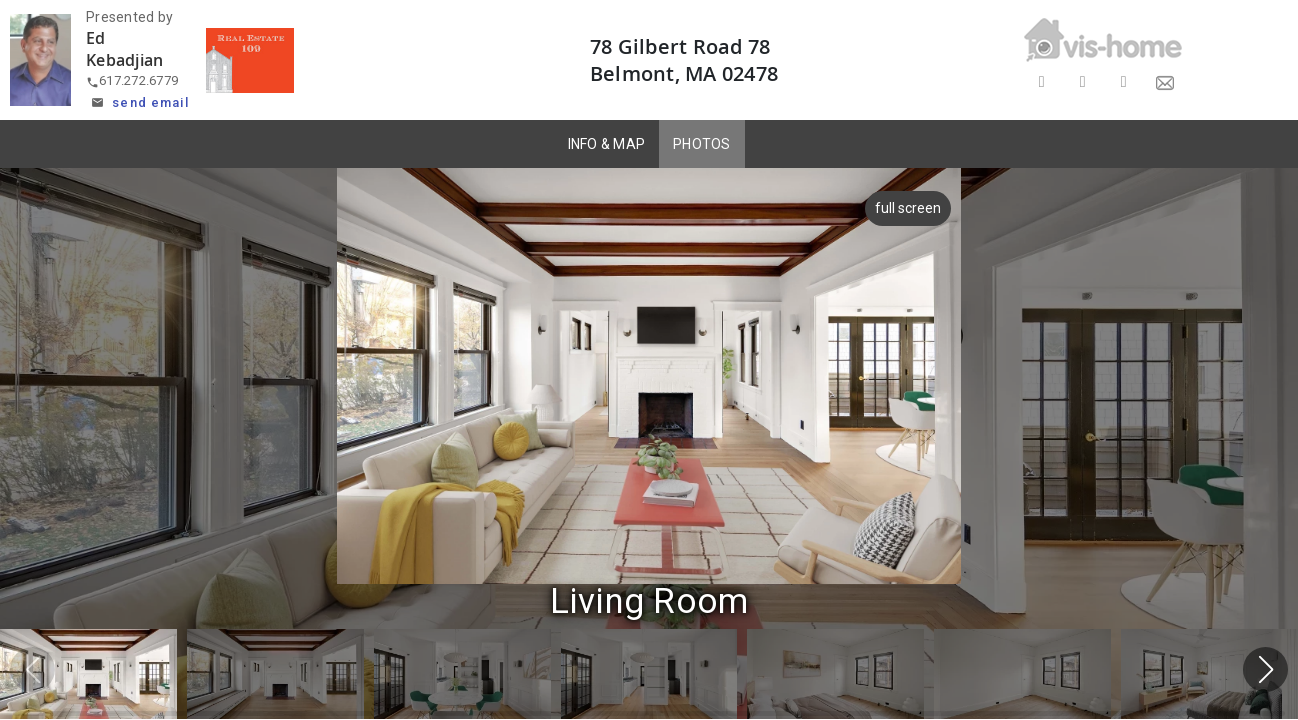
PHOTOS (702, 144)
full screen (909, 208)
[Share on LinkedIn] (1123, 82)
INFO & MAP (607, 144)
